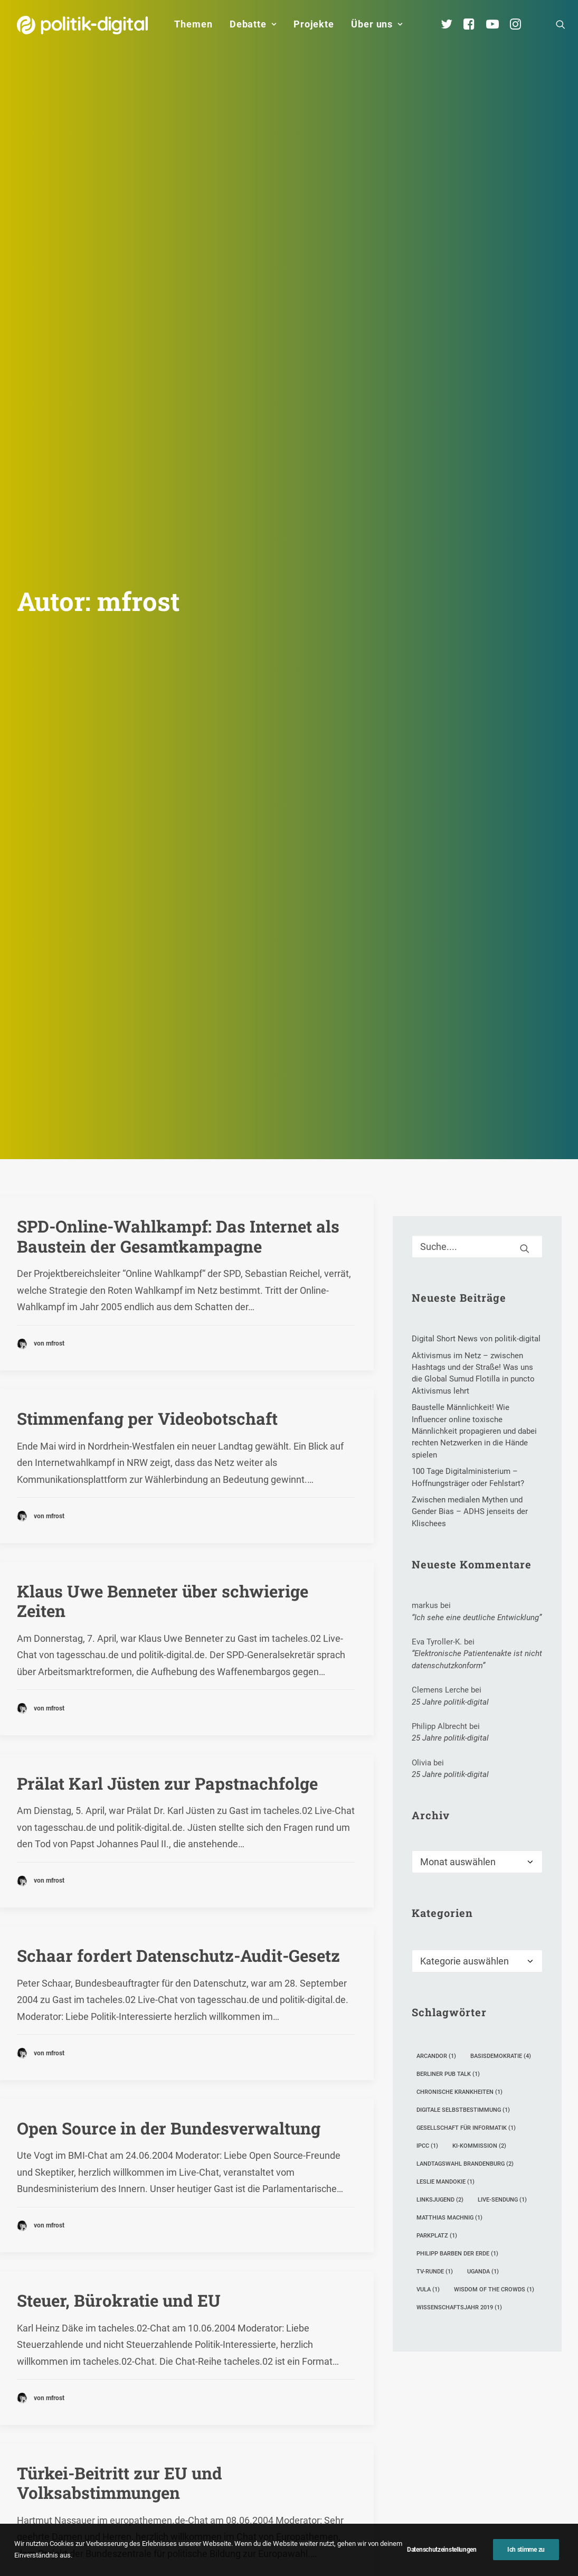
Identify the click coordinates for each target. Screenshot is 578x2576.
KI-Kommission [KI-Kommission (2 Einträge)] (479, 1570)
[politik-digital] (82, 25)
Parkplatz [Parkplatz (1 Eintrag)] (436, 1660)
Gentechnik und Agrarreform (131, 2089)
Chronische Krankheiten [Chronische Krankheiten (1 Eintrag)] (459, 1516)
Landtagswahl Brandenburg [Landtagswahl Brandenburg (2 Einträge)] (465, 1588)
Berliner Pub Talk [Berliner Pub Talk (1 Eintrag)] (448, 1499)
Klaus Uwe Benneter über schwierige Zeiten (162, 1025)
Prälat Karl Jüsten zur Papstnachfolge (167, 1207)
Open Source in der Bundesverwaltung (168, 1552)
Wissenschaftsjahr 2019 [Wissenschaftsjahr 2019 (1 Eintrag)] (459, 1732)
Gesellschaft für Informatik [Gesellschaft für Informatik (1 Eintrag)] (466, 1552)
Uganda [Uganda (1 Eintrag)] (483, 1696)
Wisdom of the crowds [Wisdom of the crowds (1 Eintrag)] (494, 1714)
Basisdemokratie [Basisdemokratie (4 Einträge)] (500, 1481)
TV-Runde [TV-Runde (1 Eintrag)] (434, 1696)
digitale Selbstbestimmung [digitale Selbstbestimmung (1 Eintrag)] (463, 1534)
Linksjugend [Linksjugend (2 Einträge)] (439, 1624)
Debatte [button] (253, 24)
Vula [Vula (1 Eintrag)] (428, 1714)
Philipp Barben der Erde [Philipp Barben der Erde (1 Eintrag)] (457, 1678)
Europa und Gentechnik (110, 2262)
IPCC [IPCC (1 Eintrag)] (427, 1570)
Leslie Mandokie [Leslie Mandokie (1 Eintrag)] (445, 1606)
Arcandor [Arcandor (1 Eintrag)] (436, 1481)
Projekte (313, 24)
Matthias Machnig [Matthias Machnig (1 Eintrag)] (449, 1642)
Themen (193, 24)
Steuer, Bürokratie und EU (119, 1725)
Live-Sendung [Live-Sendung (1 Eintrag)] (502, 1624)
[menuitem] (193, 24)
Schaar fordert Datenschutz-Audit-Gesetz (178, 1380)
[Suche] (477, 671)
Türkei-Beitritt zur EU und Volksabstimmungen (119, 1907)
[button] (560, 24)
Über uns (377, 24)
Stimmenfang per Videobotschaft (147, 843)
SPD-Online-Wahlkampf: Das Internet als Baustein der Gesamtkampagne (178, 661)
